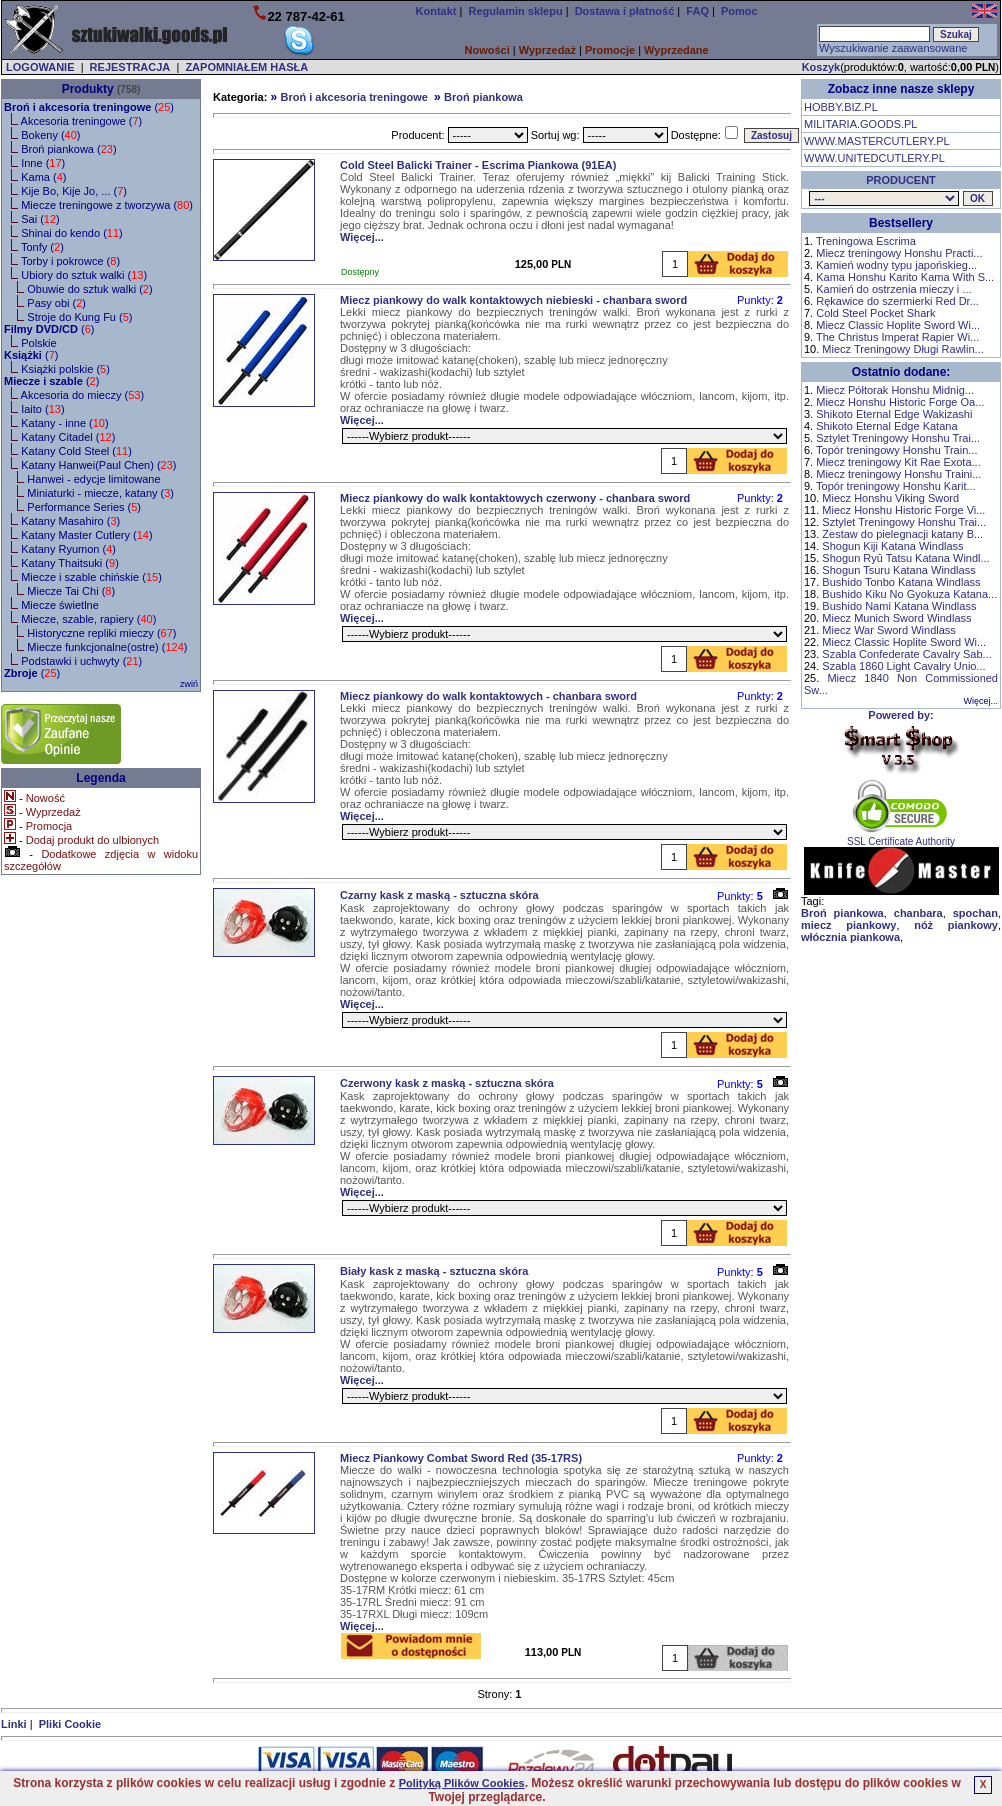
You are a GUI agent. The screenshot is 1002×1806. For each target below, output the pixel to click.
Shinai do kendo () (72, 233)
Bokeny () (50, 135)
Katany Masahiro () (70, 521)
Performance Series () (84, 507)
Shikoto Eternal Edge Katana (886, 426)
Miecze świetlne (60, 605)
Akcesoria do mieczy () (83, 395)
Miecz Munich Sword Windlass (896, 618)
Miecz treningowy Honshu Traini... (898, 474)
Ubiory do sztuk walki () (84, 275)
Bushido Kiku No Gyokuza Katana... (909, 594)
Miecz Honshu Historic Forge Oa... (900, 402)
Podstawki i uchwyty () (81, 661)
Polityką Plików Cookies (462, 1783)
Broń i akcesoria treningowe (353, 97)
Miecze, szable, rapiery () (88, 619)
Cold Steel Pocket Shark (875, 313)
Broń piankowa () (68, 149)
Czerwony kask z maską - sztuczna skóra (447, 1083)
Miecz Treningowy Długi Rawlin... (902, 349)
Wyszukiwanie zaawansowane (893, 48)
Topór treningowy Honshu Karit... (896, 486)
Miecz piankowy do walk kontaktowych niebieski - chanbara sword (513, 300)
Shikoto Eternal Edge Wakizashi (894, 414)
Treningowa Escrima (866, 241)
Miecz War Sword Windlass (888, 630)
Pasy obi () (56, 303)
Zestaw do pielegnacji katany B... (902, 534)
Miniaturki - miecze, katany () (100, 493)
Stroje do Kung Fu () (79, 317)
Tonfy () (42, 247)
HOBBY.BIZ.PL (841, 107)
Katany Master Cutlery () (86, 535)
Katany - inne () (64, 423)
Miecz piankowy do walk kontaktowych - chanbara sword (488, 696)
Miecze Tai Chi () (71, 591)
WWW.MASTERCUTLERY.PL (877, 141)
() (89, 107)
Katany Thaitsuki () (70, 563)
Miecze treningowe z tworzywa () (107, 205)
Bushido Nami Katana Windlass (899, 606)
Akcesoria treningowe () (82, 121)
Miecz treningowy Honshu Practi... (899, 253)
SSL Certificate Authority (901, 837)
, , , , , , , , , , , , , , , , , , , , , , (884, 198)
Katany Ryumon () (68, 549)
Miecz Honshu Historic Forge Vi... (903, 510)
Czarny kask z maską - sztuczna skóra (439, 895)
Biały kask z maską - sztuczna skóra (434, 1271)
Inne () (43, 163)
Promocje (610, 50)
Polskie (38, 343)
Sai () (40, 219)
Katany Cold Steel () (76, 451)
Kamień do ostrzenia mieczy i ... (893, 289)
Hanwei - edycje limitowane (93, 479)
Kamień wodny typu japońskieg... (896, 265)
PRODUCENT (901, 180)
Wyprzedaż (547, 50)
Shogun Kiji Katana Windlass (892, 546)
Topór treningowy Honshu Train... (896, 450)
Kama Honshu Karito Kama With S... (905, 277)
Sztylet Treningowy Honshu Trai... (898, 438)
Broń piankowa (483, 97)
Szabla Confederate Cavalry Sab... (906, 654)
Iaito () (42, 409)
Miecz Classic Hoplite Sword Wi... (898, 325)
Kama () (43, 177)
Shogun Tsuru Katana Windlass (898, 570)
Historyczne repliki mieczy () (101, 633)
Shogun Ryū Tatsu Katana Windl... (905, 558)
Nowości (487, 50)
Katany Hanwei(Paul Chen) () (98, 465)
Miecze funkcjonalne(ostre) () (107, 647)
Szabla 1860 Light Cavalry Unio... (903, 666)
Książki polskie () (65, 369)
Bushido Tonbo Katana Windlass (901, 582)
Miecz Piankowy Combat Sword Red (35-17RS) (461, 1458)
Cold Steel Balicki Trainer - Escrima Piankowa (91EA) (478, 165)
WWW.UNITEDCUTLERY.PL (874, 158)
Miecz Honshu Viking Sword (890, 498)
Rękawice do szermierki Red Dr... (897, 301)
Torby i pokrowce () (70, 261)
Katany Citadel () (68, 437)
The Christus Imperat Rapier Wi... (897, 337)
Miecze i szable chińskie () (91, 577)
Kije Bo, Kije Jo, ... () (74, 191)
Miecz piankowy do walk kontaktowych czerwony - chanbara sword (515, 498)
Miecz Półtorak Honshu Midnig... (895, 390)
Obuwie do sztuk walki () (89, 289)
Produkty (88, 89)
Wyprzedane (676, 50)
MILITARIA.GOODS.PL (861, 124)
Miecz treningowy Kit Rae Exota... (898, 462)
